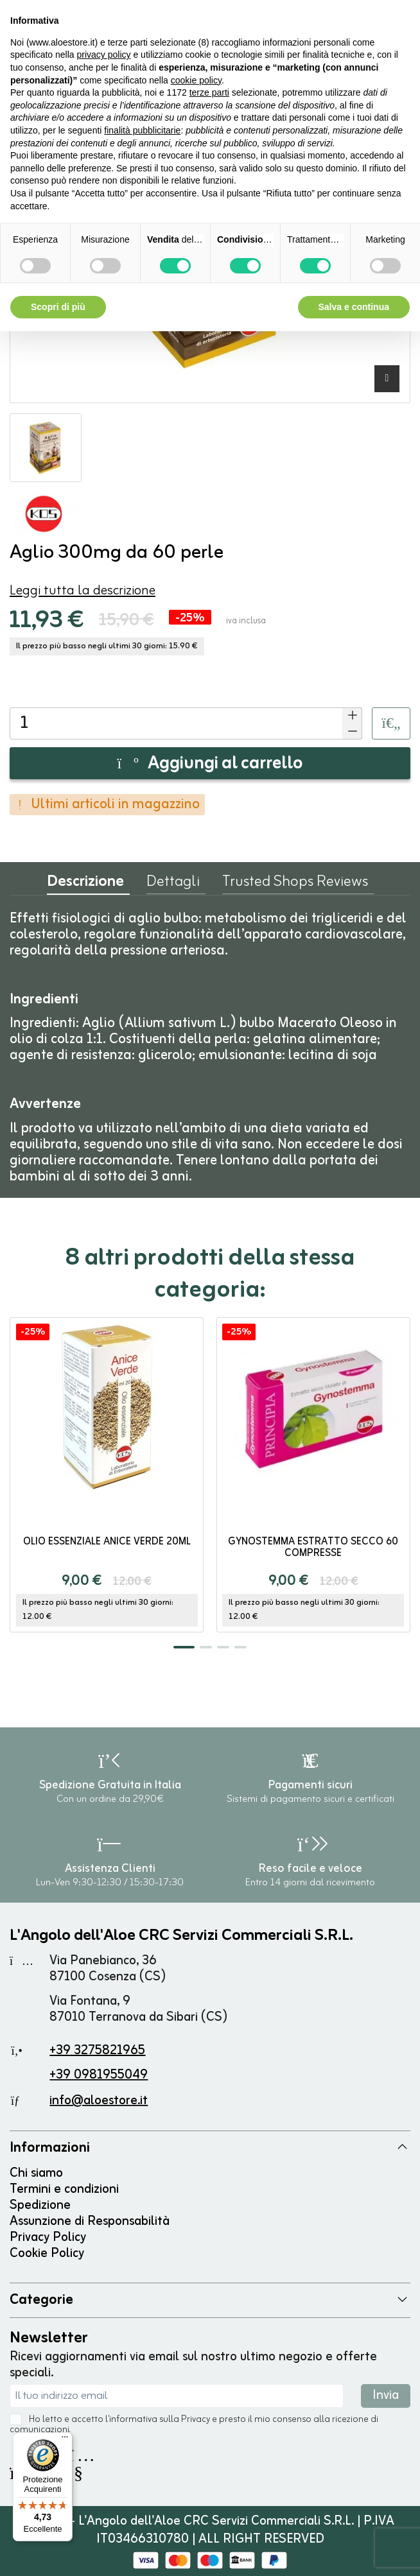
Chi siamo (36, 2173)
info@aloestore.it (98, 2100)
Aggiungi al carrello (210, 764)
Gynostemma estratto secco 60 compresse (313, 1548)
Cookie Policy (47, 2253)
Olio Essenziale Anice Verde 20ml (107, 1542)
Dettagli (173, 884)
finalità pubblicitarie (142, 130)
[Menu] (65, 2440)
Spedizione (40, 2205)
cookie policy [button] (196, 80)
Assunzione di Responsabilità (90, 2221)
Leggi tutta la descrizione (82, 591)
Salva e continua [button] (354, 307)
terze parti (209, 92)
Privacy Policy (48, 2237)
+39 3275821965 (97, 2050)
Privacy (195, 2420)
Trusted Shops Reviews (295, 884)
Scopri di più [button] (58, 307)
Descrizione (85, 885)
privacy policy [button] (104, 54)
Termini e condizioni (64, 2189)
